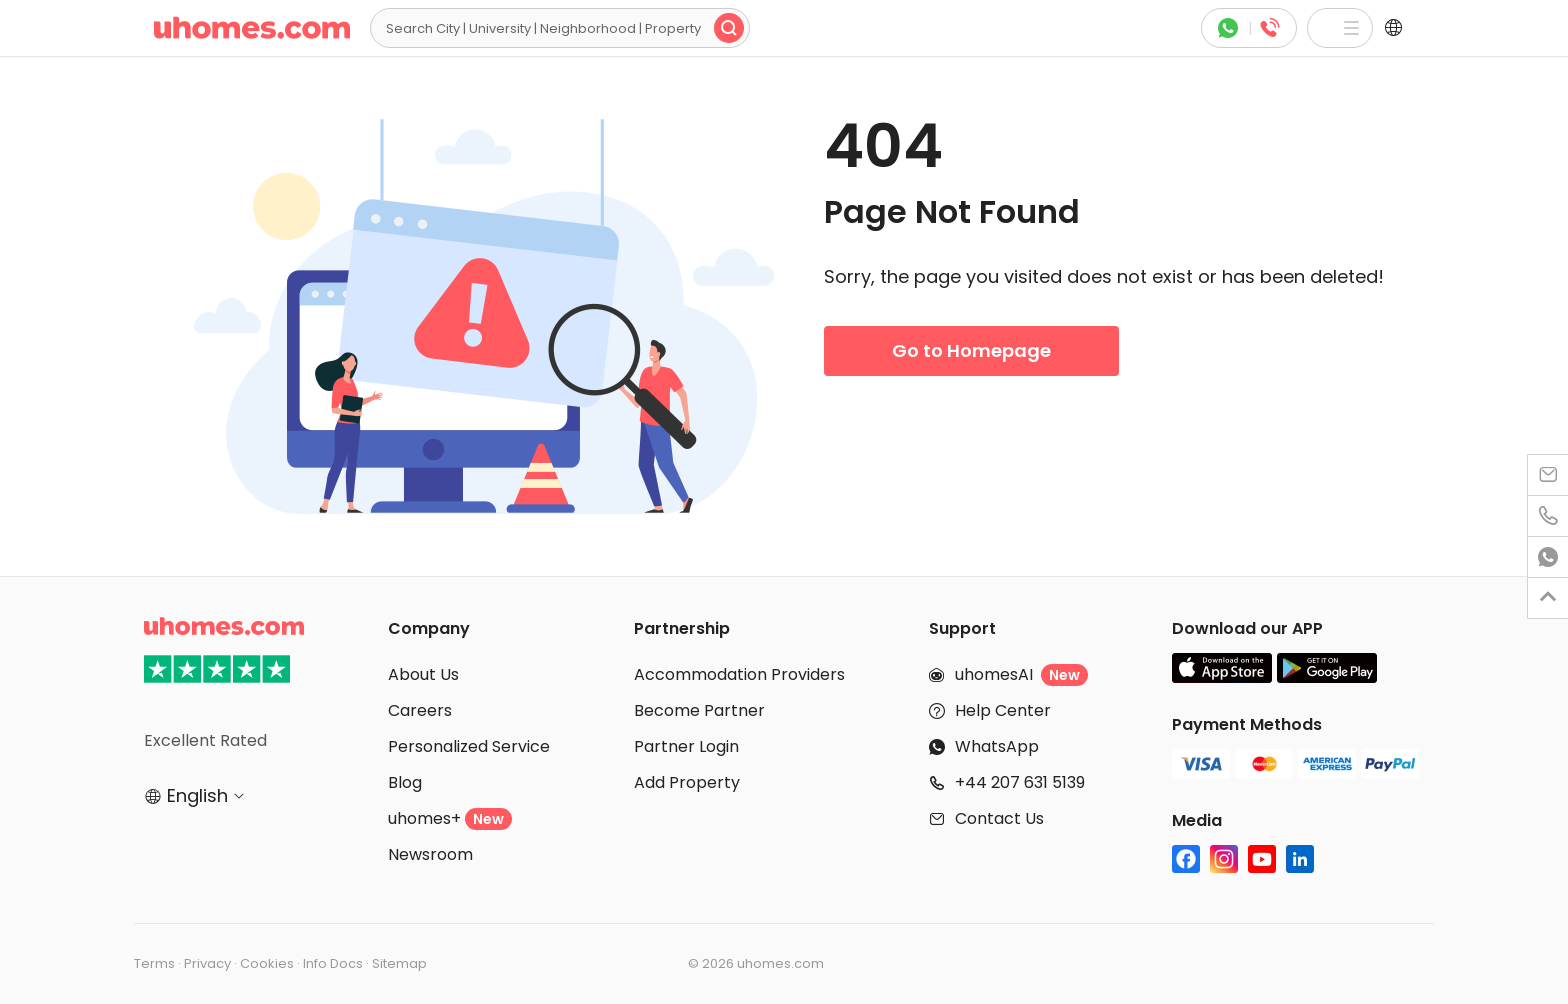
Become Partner (699, 710)
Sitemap (399, 963)
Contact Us (999, 818)
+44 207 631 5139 (1020, 782)
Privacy (207, 963)
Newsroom (430, 854)
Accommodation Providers (739, 674)
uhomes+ (450, 818)
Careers (420, 710)
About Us (423, 674)
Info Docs (333, 963)
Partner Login (686, 746)
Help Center (1003, 710)
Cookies (267, 963)
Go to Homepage (971, 350)
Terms (154, 963)
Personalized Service (469, 746)
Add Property (687, 782)
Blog (405, 782)
